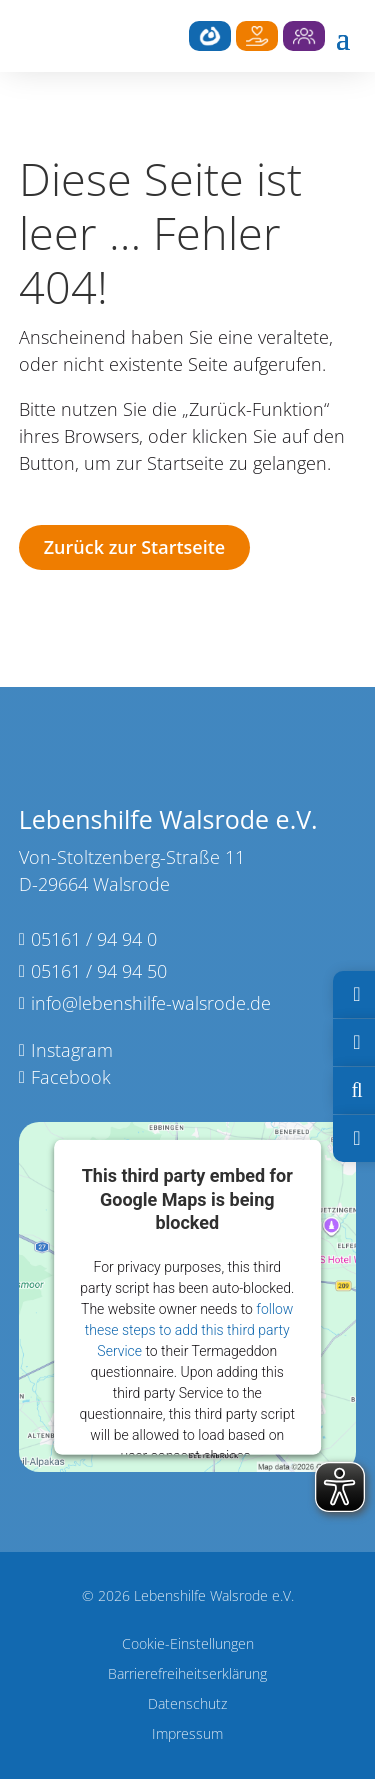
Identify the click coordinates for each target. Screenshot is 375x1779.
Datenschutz (187, 1705)
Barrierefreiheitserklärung (187, 1675)
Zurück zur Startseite (134, 547)
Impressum (187, 1735)
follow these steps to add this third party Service (189, 1330)
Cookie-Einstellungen (188, 1645)
